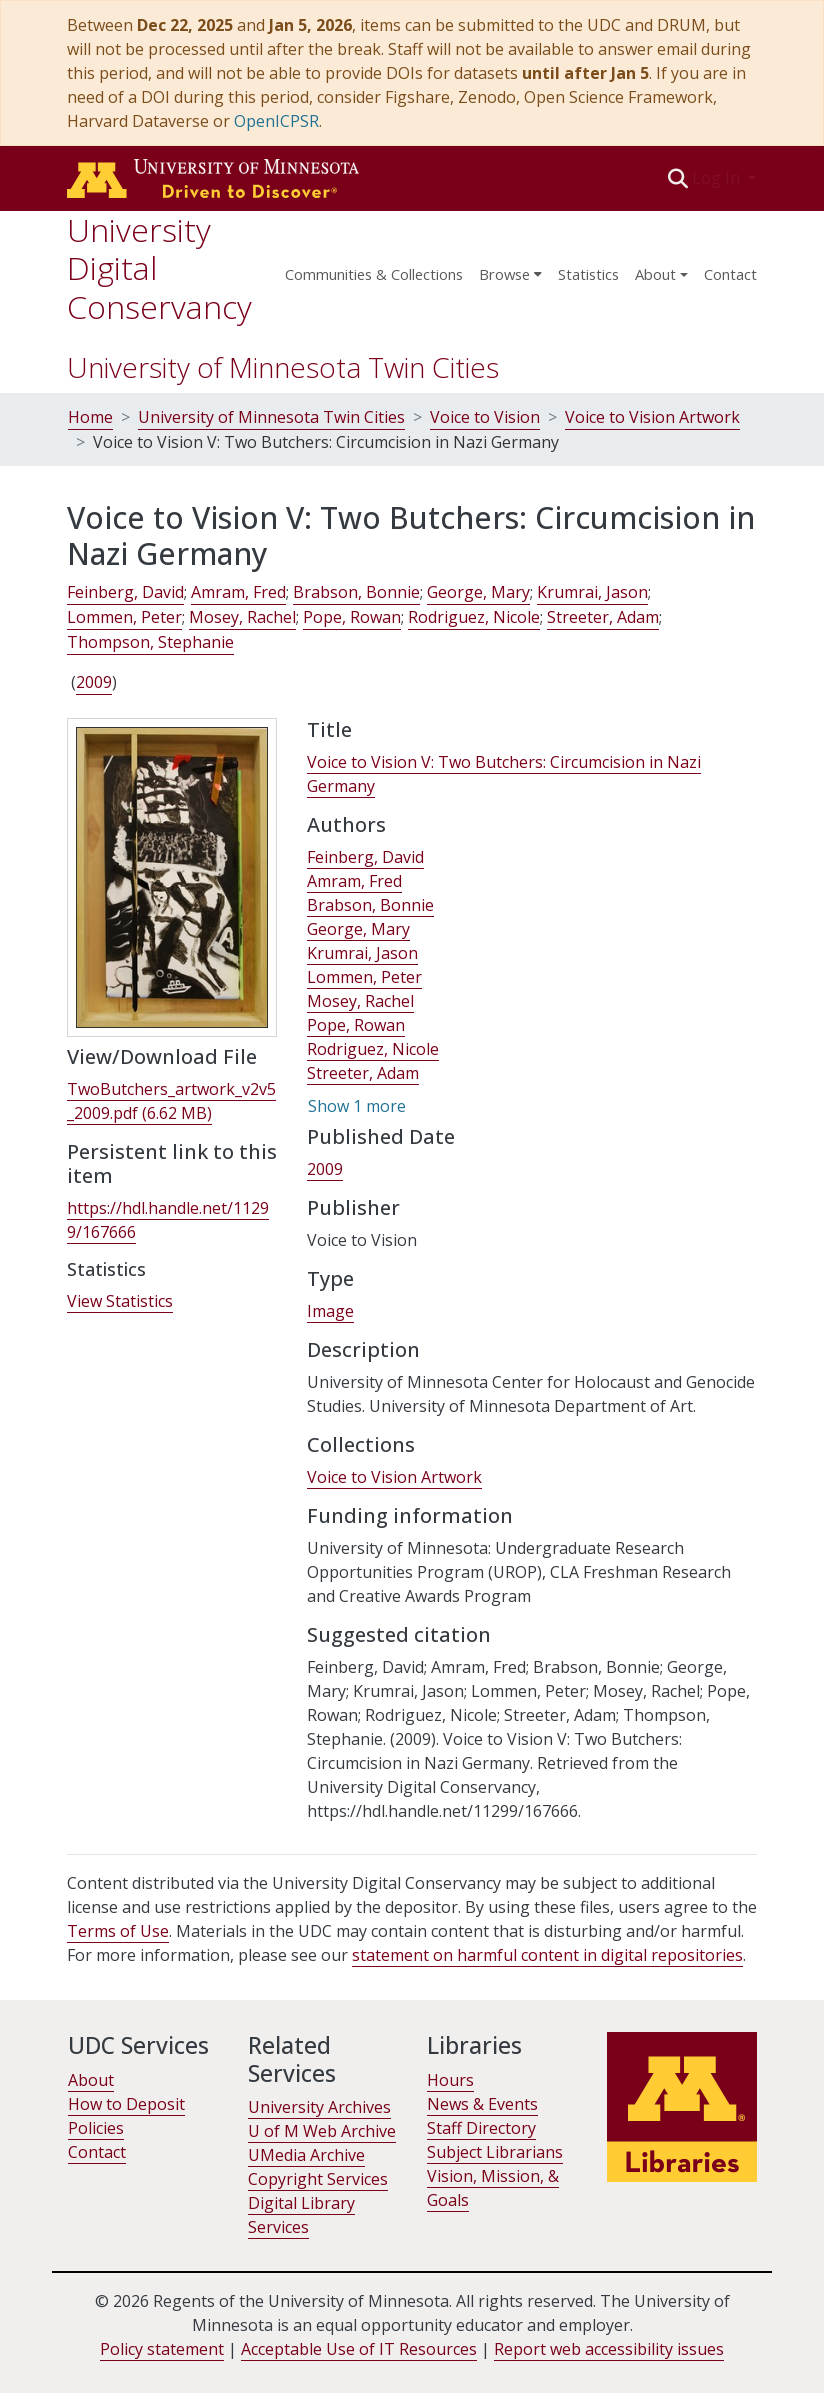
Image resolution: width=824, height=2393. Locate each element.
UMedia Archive (306, 2155)
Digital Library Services (301, 2215)
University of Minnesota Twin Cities (283, 367)
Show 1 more (357, 1106)
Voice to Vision (485, 417)
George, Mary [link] (478, 592)
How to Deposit (126, 2104)
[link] (171, 1101)
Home (90, 417)
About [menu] (655, 274)
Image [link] (330, 1311)
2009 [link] (94, 682)
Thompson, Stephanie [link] (150, 642)
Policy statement (162, 2349)
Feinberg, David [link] (125, 592)
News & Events (482, 2104)
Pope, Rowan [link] (352, 617)
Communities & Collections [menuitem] (374, 274)
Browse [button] (504, 274)
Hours (450, 2080)
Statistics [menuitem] (588, 274)
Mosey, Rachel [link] (242, 617)
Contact (730, 274)
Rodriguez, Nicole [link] (474, 617)
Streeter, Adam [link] (603, 617)
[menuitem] (510, 268)
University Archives (319, 2107)
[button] (678, 178)
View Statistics (120, 1301)
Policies (96, 2128)
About (91, 2080)
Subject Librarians (495, 2152)
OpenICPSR (276, 121)
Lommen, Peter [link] (124, 617)
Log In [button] (718, 178)
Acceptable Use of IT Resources (359, 2349)
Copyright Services (318, 2179)
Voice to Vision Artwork (652, 417)
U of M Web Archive (322, 2131)
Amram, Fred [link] (238, 592)
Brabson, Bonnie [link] (356, 592)
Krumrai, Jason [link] (592, 592)
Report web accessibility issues (609, 2349)
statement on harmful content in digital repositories (547, 1955)
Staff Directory (481, 2128)
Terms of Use (118, 1931)
